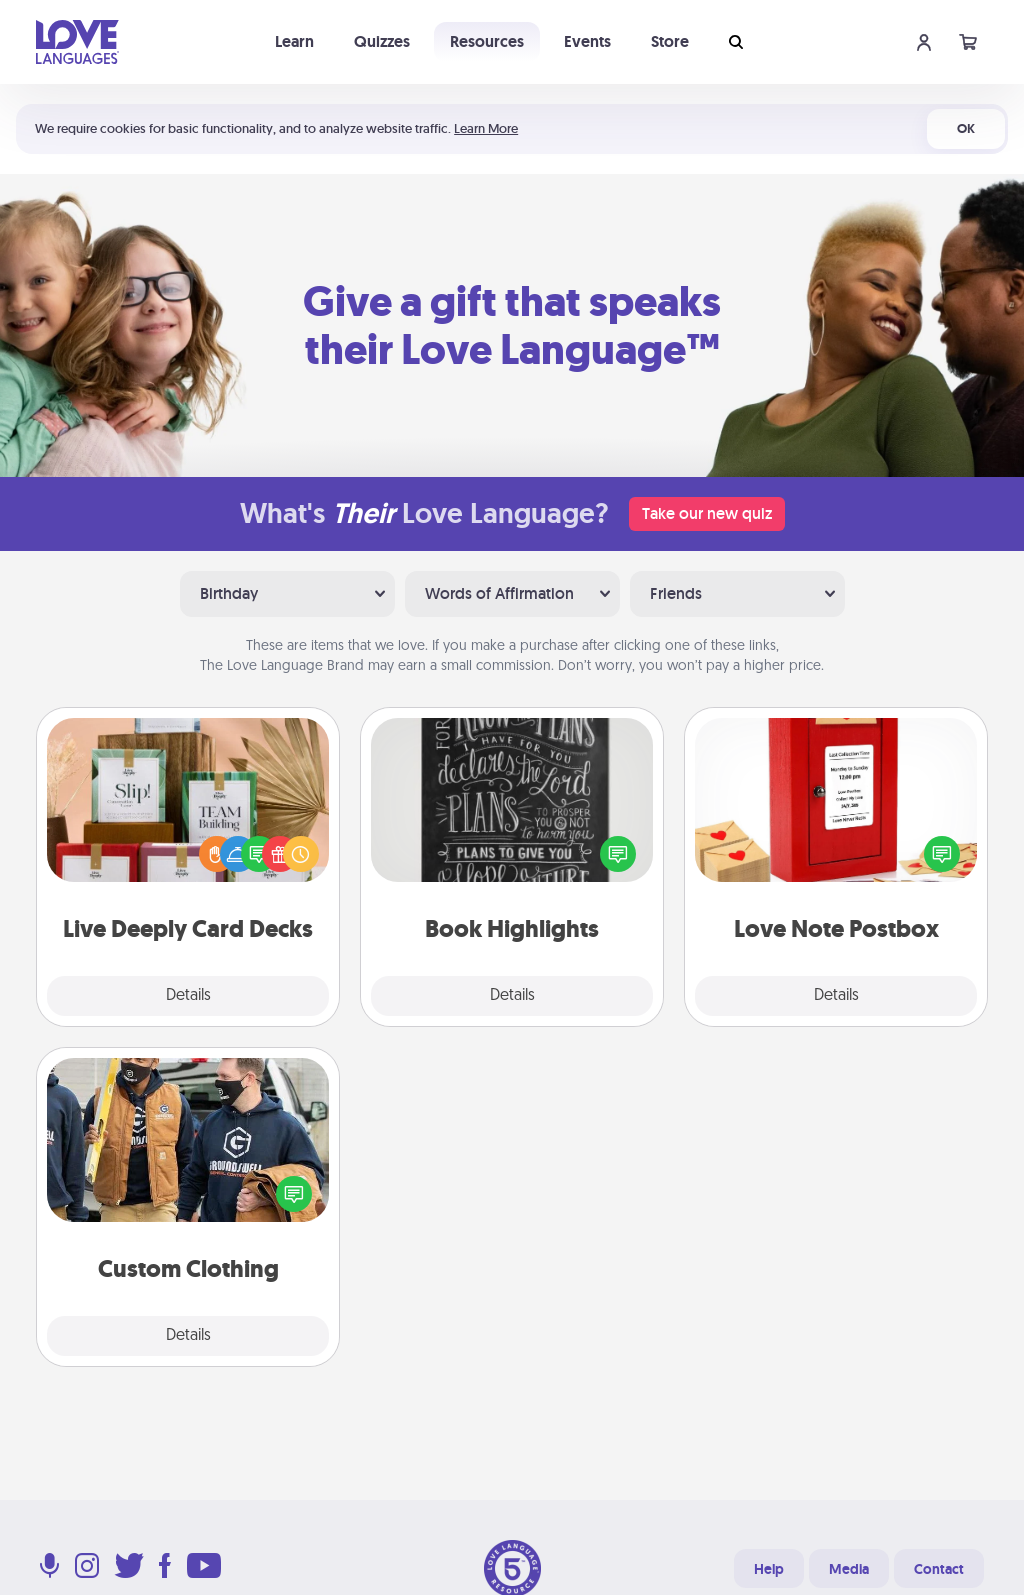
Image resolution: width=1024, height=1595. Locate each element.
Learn (294, 41)
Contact (939, 1569)
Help (769, 1569)
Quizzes (382, 41)
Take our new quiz (707, 513)
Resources (487, 41)
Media (849, 1569)
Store (670, 41)
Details (188, 996)
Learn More (486, 128)
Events (587, 41)
